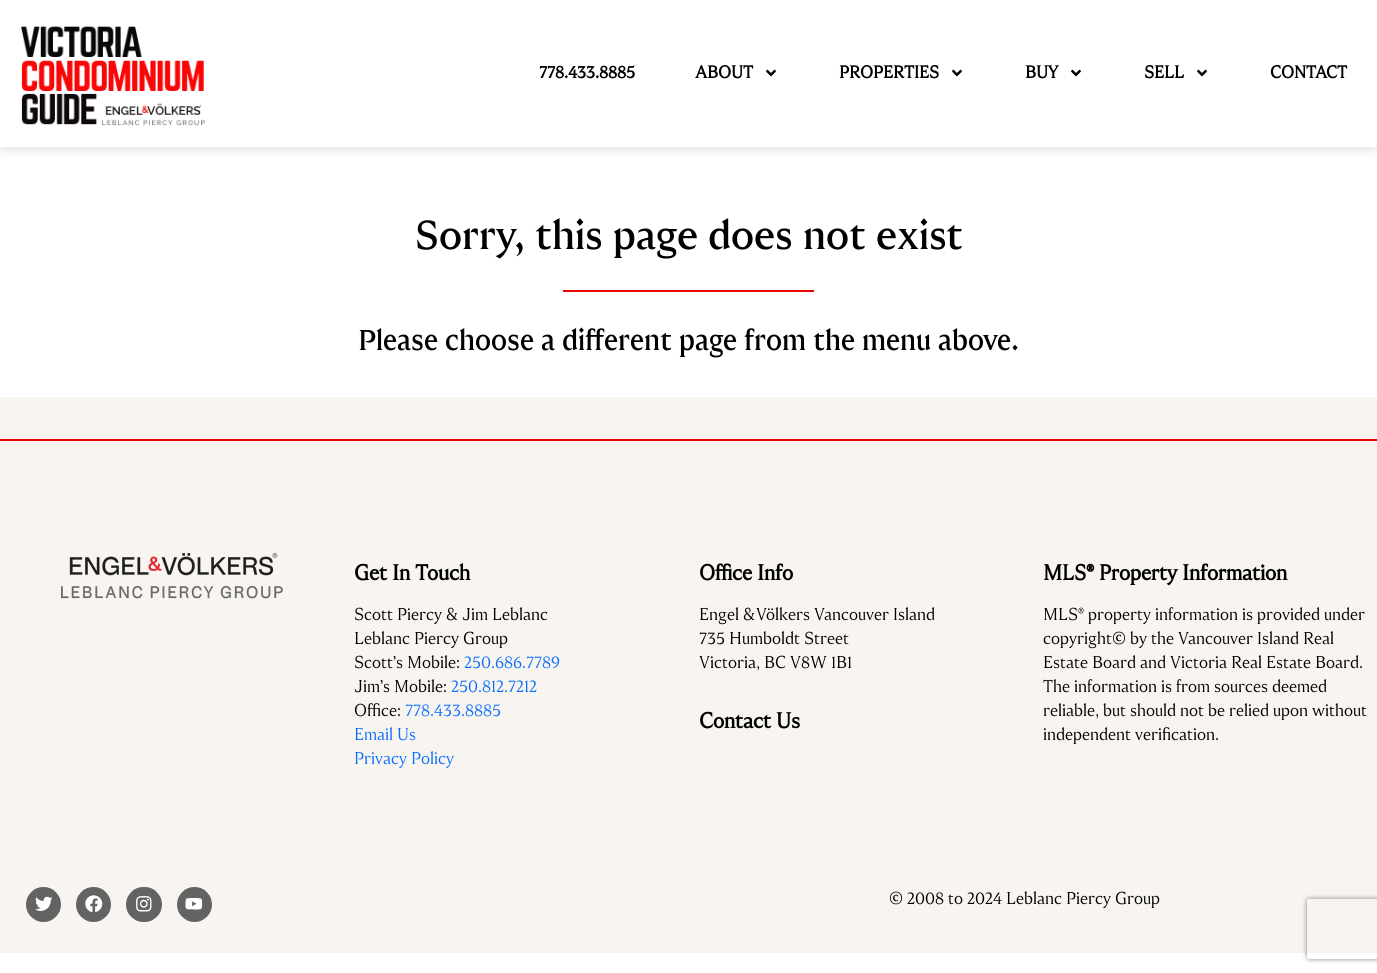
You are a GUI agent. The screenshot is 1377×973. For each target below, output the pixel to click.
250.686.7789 (512, 662)
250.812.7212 (494, 686)
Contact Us (749, 721)
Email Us (385, 734)
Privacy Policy (404, 758)
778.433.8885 (453, 710)
